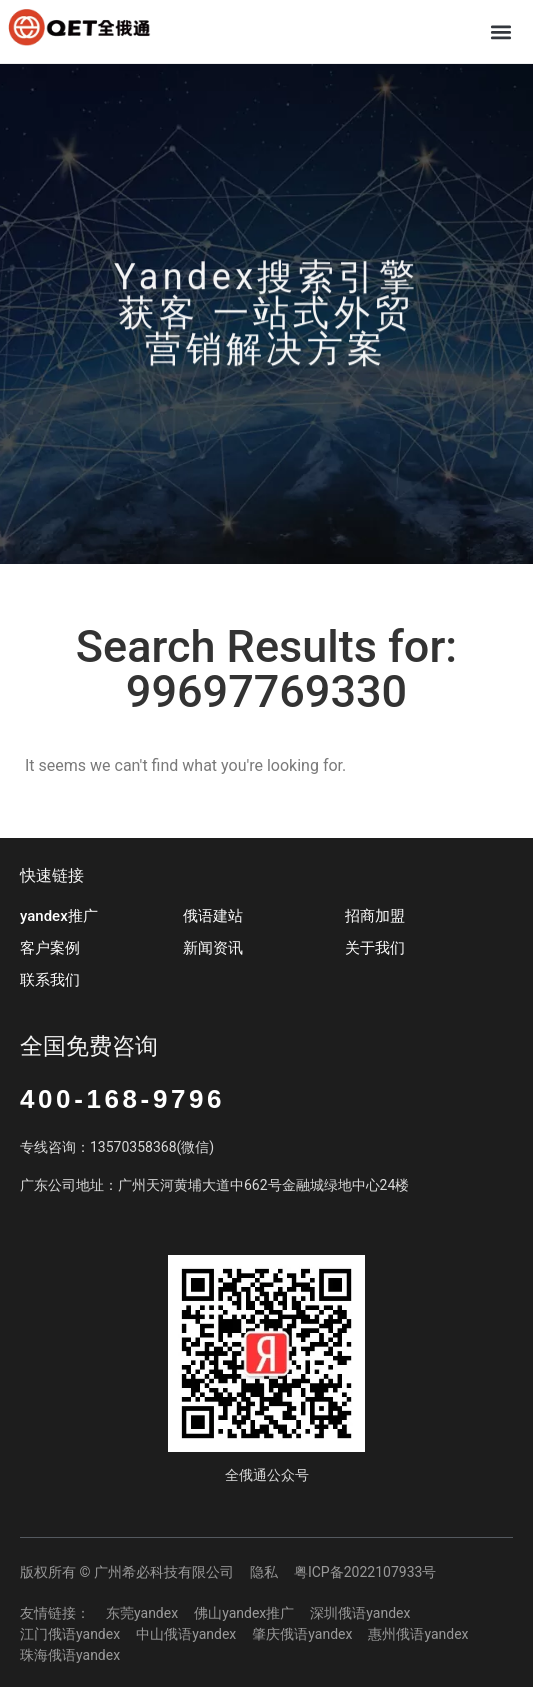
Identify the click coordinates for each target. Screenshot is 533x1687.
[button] (501, 31)
